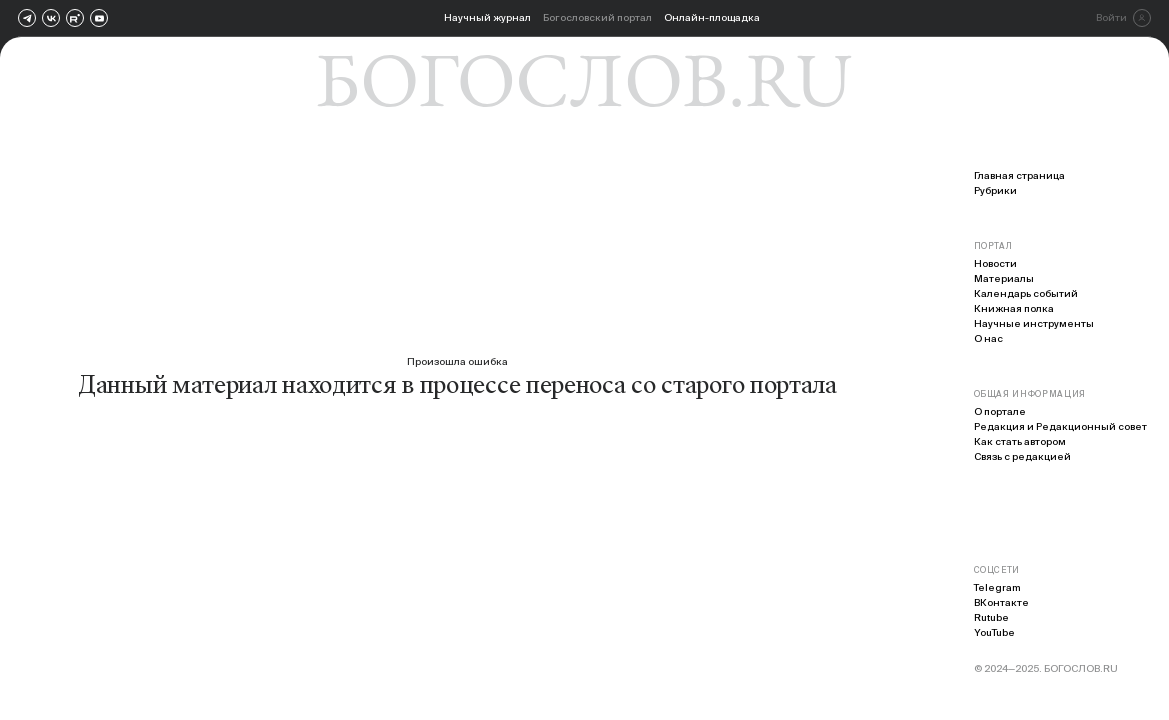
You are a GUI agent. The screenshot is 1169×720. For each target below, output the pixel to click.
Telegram (997, 587)
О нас (988, 338)
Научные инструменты (1034, 323)
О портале (1000, 411)
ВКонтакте (1001, 602)
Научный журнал (487, 17)
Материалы (1004, 278)
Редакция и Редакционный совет (1060, 426)
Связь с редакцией (1022, 456)
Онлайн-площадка (712, 17)
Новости (995, 263)
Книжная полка (1014, 308)
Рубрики (995, 190)
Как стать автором (1020, 441)
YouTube (994, 632)
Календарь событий (1026, 293)
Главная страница (1019, 175)
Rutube (991, 617)
